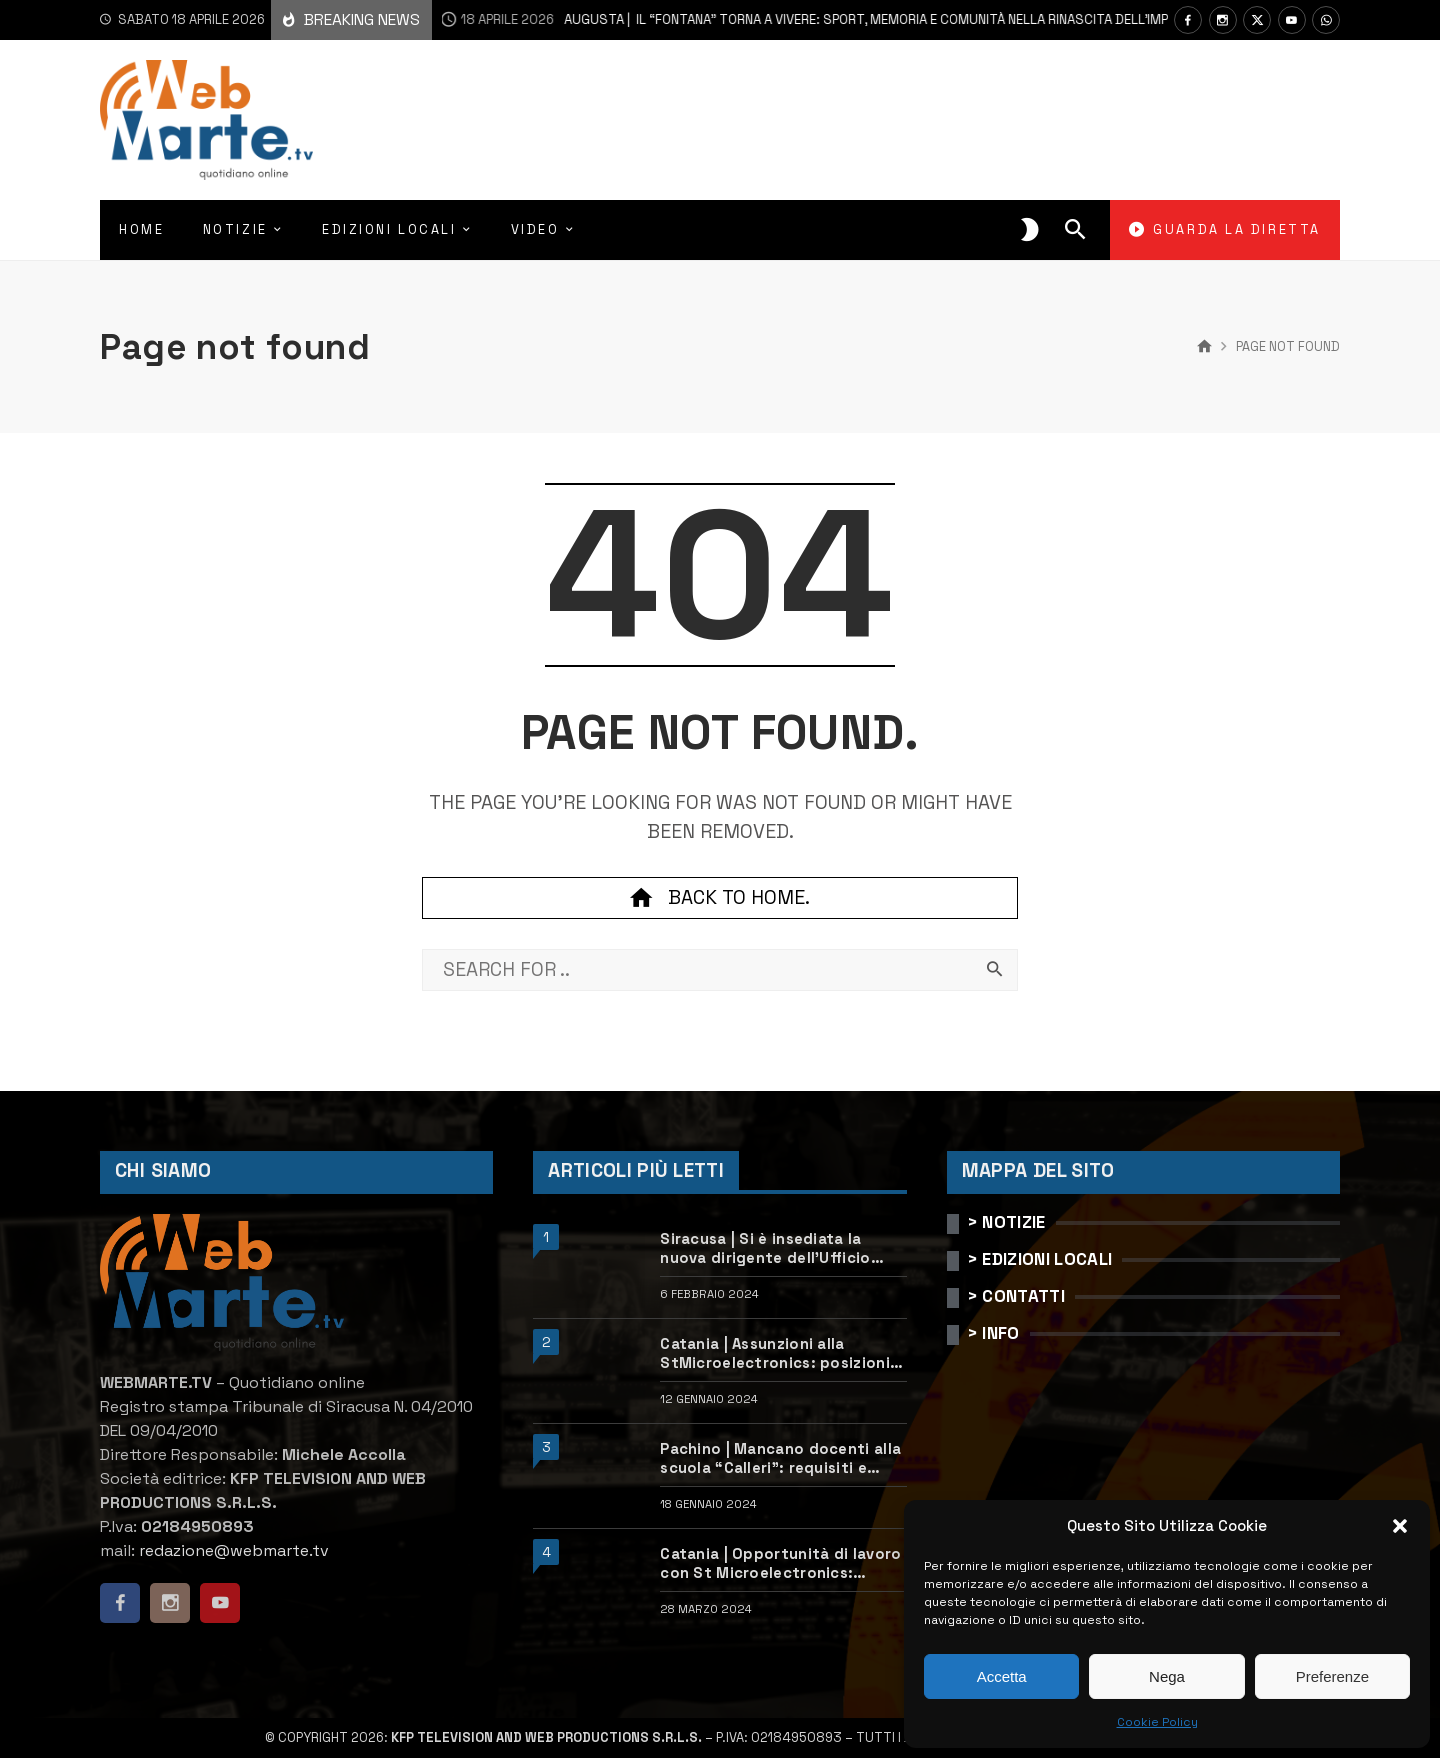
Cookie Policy (1157, 1722)
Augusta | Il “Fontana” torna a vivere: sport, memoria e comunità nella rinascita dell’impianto (783, 20)
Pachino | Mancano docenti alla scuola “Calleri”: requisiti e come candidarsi (780, 1458)
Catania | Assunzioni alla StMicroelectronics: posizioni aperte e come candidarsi (775, 1353)
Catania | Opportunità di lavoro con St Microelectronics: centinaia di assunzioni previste (783, 1563)
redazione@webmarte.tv (234, 1550)
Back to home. (720, 898)
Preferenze (1332, 1676)
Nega (1167, 1676)
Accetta (1002, 1676)
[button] (1400, 1526)
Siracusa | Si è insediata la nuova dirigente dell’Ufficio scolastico (765, 1248)
